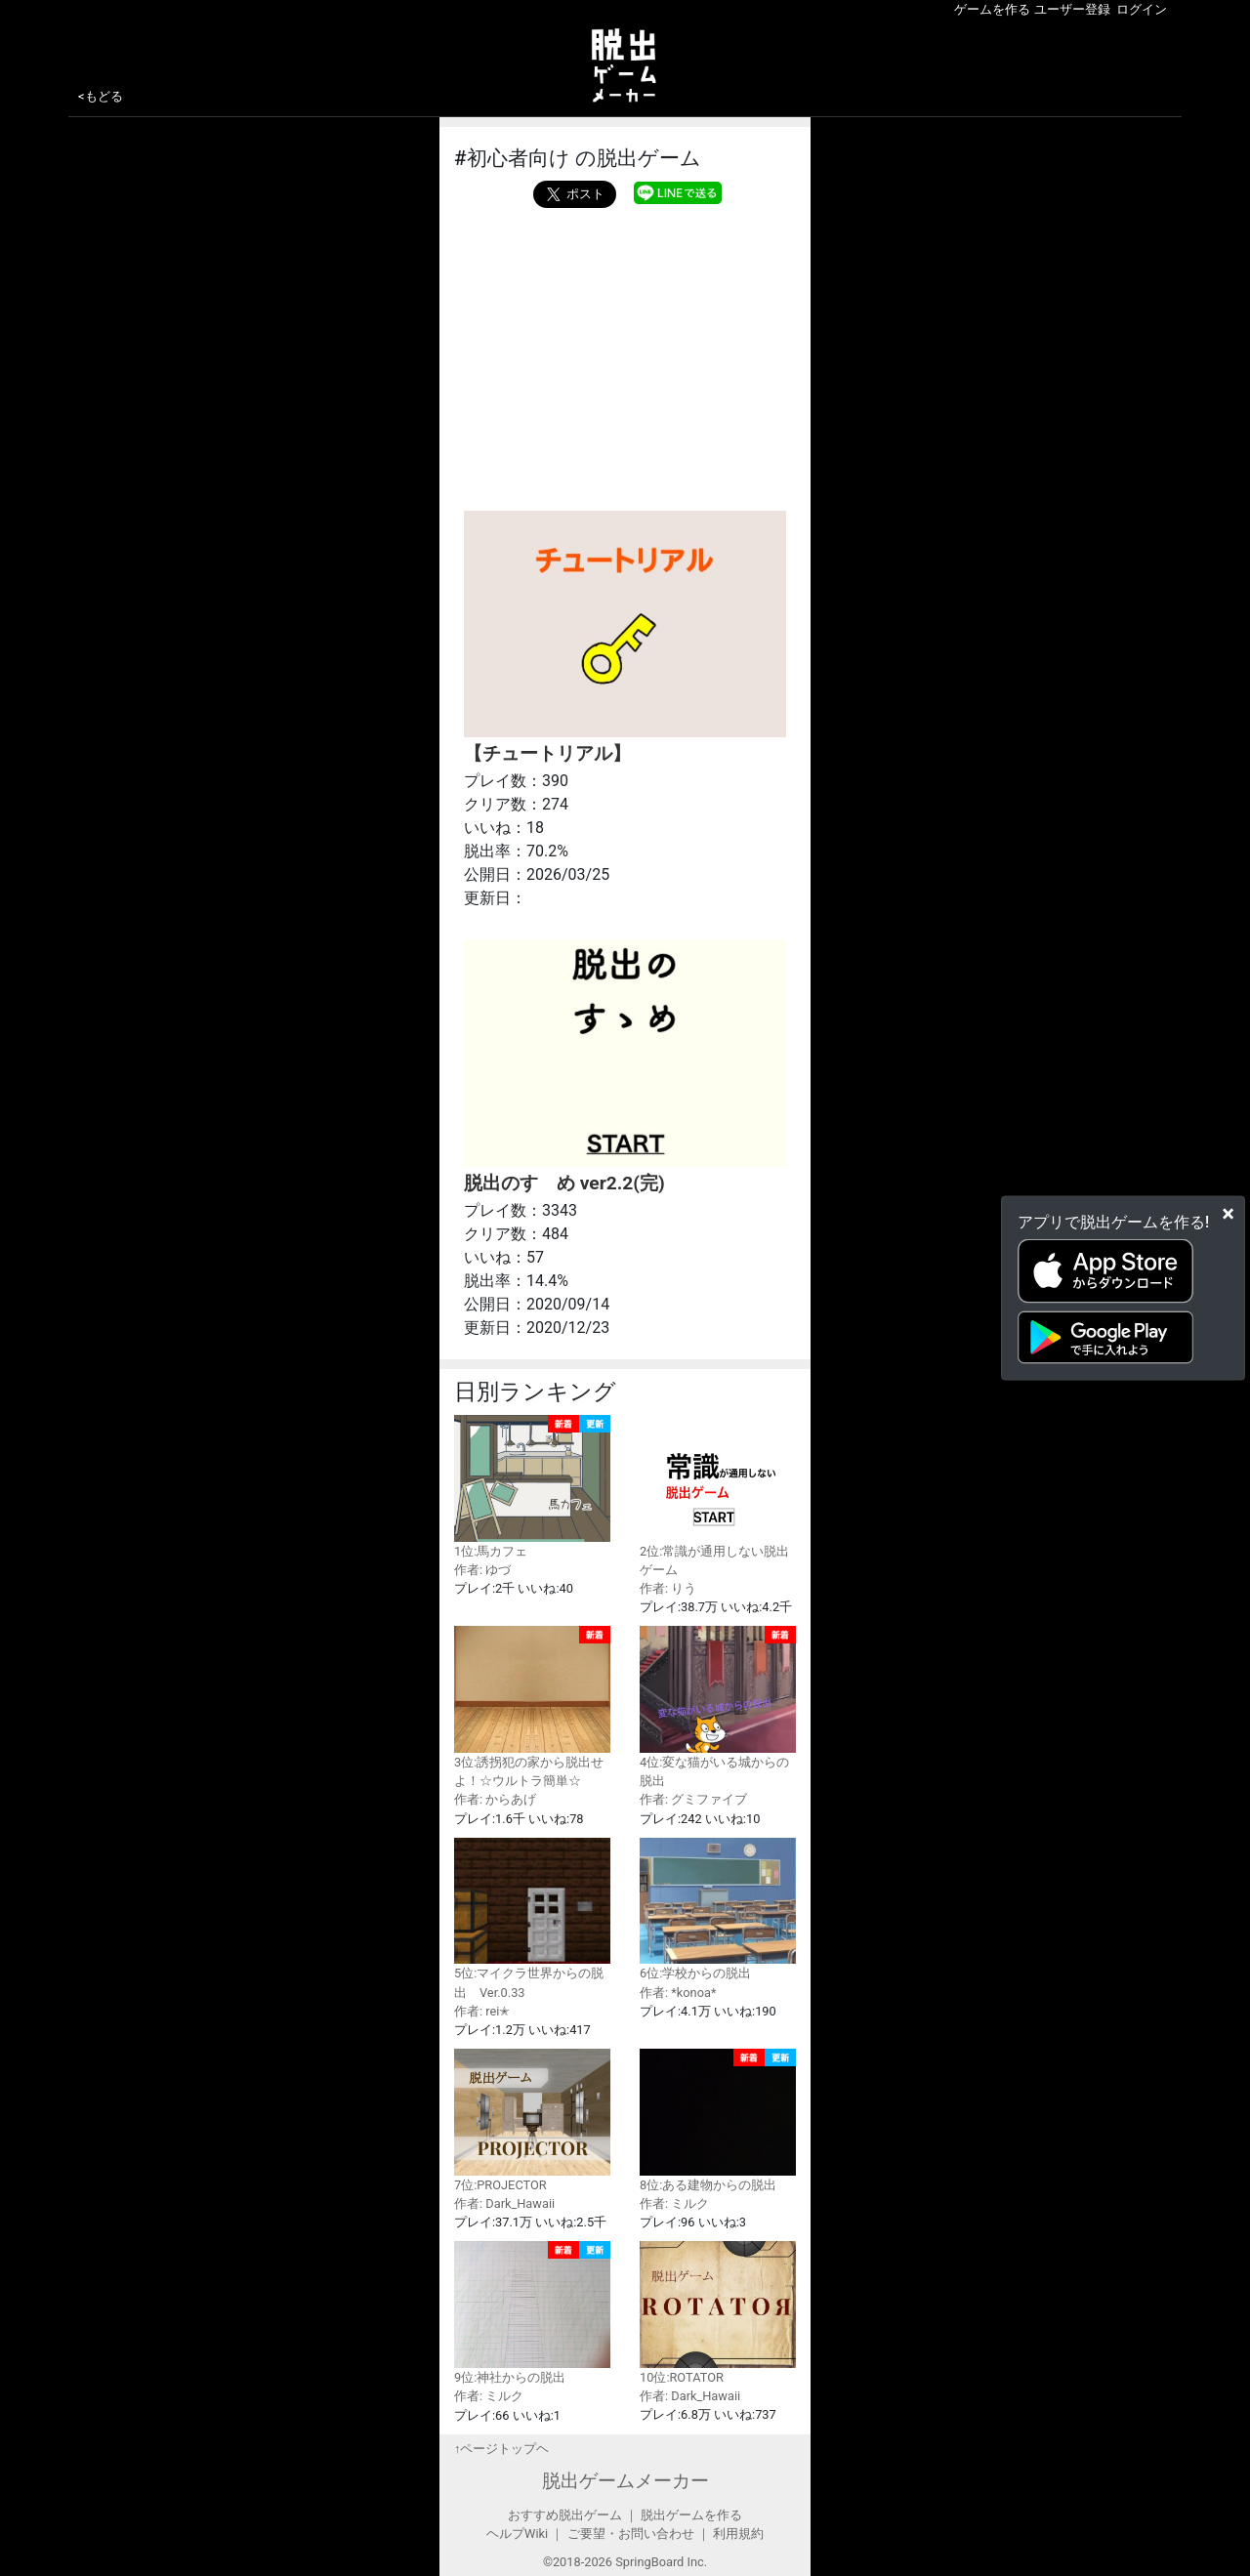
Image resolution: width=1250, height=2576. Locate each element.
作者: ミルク (674, 2203)
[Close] (1228, 1214)
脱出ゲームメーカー (625, 2481)
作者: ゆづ (482, 1569)
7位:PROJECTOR (532, 2120)
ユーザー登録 (1072, 9)
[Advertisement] (625, 354)
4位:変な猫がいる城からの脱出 (718, 1707)
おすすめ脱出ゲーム (565, 2515)
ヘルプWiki (517, 2533)
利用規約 (738, 2533)
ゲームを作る (992, 9)
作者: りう (668, 1588)
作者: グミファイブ (693, 1799)
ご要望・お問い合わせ (630, 2533)
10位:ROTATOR (718, 2313)
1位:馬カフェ (532, 1486)
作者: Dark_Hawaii (504, 2203)
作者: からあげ (495, 1799)
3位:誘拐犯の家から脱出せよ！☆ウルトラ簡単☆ (532, 1707)
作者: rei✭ (482, 2011)
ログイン (1141, 9)
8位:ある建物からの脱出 (718, 2120)
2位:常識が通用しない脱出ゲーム (718, 1496)
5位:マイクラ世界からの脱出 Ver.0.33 (532, 1919)
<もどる (100, 96)
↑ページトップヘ (501, 2448)
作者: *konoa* (678, 1992)
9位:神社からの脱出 (532, 2313)
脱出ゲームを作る (691, 2515)
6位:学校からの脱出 (718, 1909)
